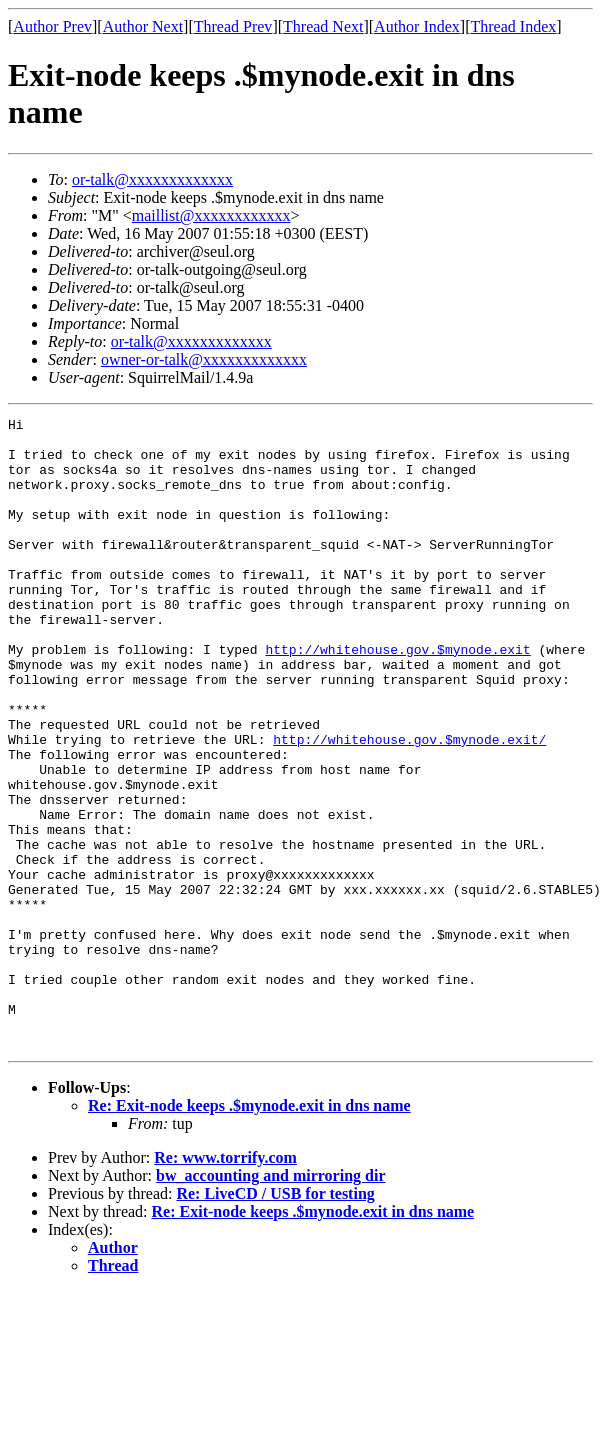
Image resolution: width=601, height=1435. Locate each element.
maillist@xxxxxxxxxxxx (211, 215)
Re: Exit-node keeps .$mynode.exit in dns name (249, 1231)
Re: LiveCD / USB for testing (275, 1319)
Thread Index (514, 26)
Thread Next (323, 26)
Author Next (143, 26)
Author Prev (52, 26)
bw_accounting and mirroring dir (271, 1301)
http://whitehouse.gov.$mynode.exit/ (409, 805)
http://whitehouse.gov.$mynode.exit (397, 697)
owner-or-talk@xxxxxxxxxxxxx (204, 359)
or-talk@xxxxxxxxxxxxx (152, 179)
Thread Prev (233, 26)
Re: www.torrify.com (225, 1283)
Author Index (417, 26)
